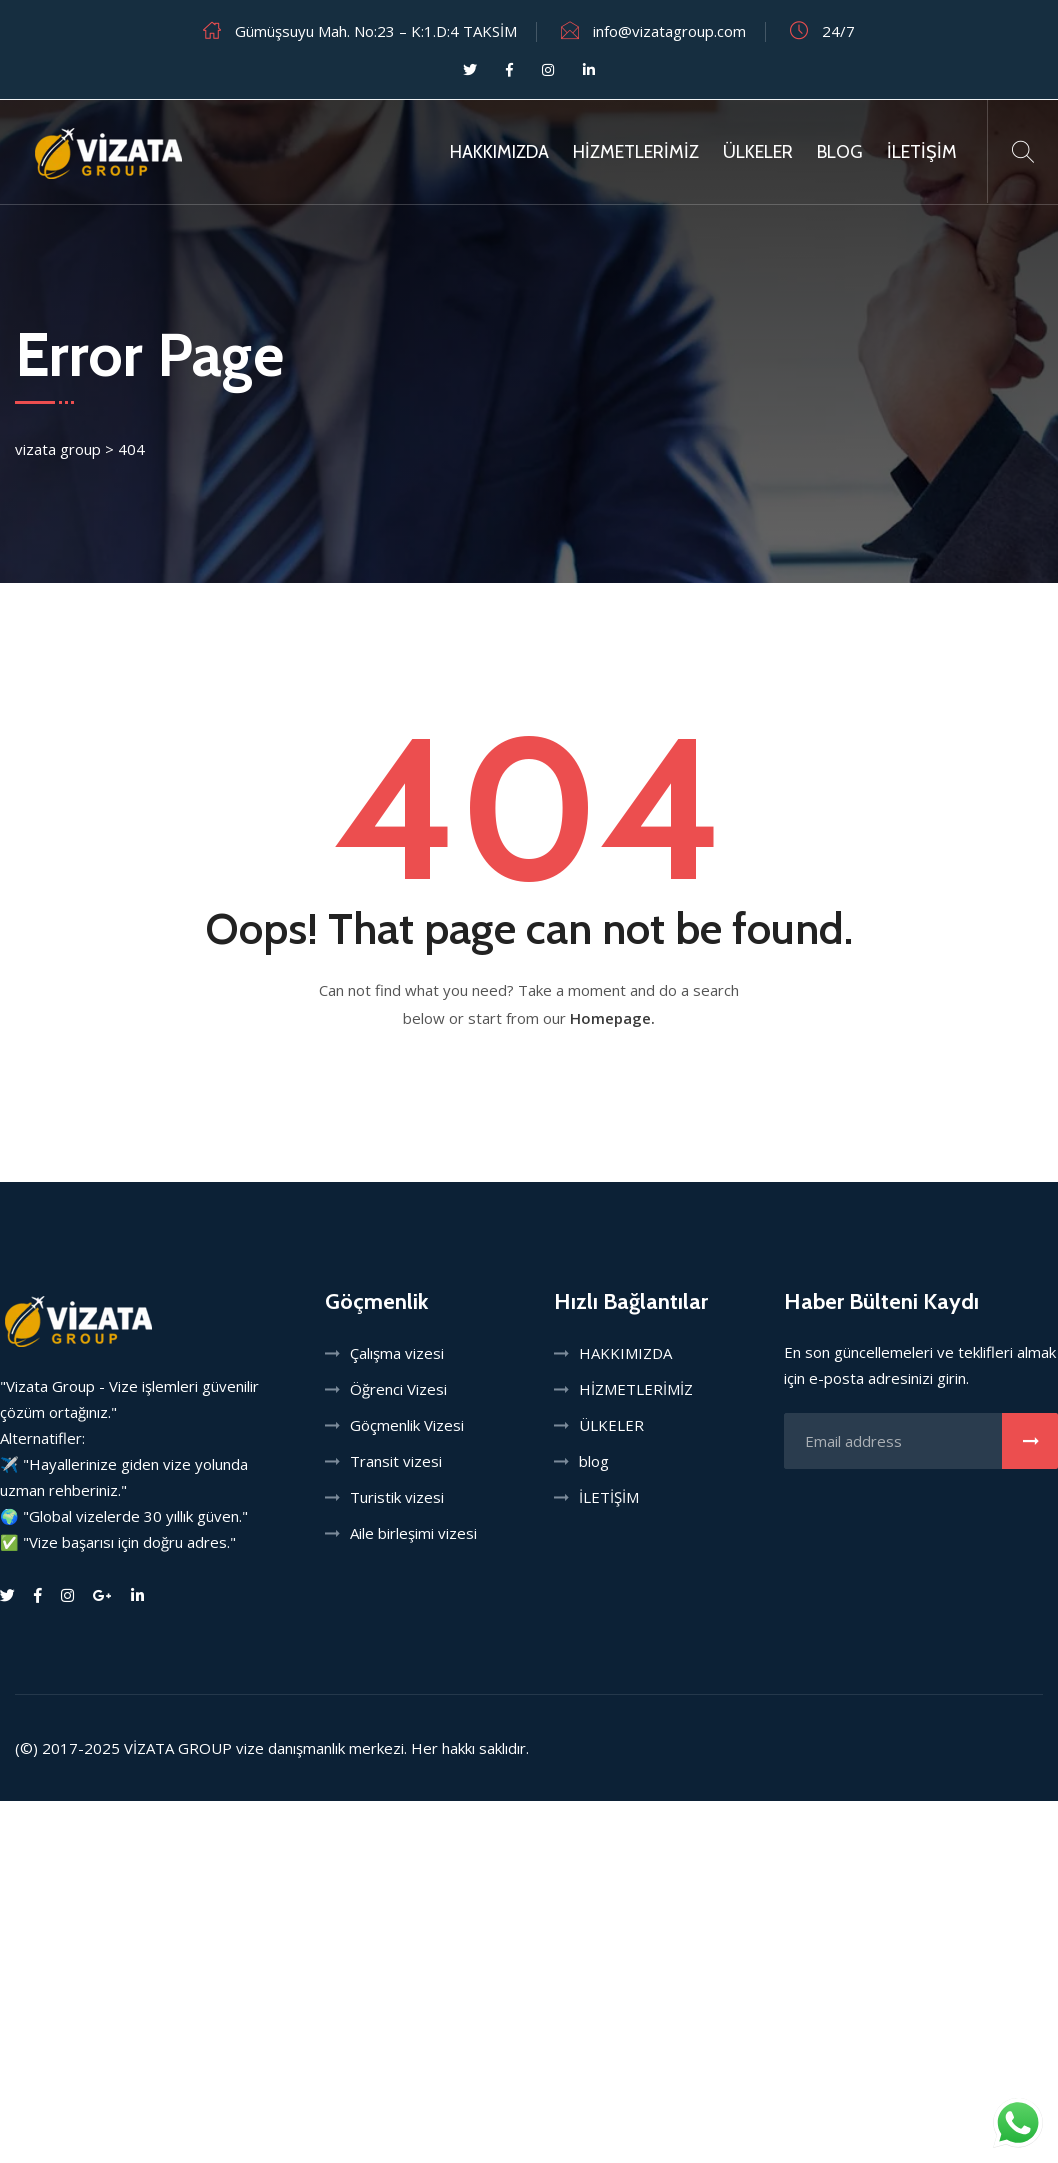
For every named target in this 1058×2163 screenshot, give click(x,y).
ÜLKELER (758, 152)
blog (594, 1461)
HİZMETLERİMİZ (636, 152)
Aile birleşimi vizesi (413, 1533)
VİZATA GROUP (178, 1748)
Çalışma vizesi (397, 1353)
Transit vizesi (396, 1461)
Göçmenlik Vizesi (407, 1425)
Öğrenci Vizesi (398, 1389)
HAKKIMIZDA (499, 152)
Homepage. (612, 1018)
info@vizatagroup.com (669, 31)
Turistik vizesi (397, 1497)
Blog (840, 152)
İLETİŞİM (922, 152)
